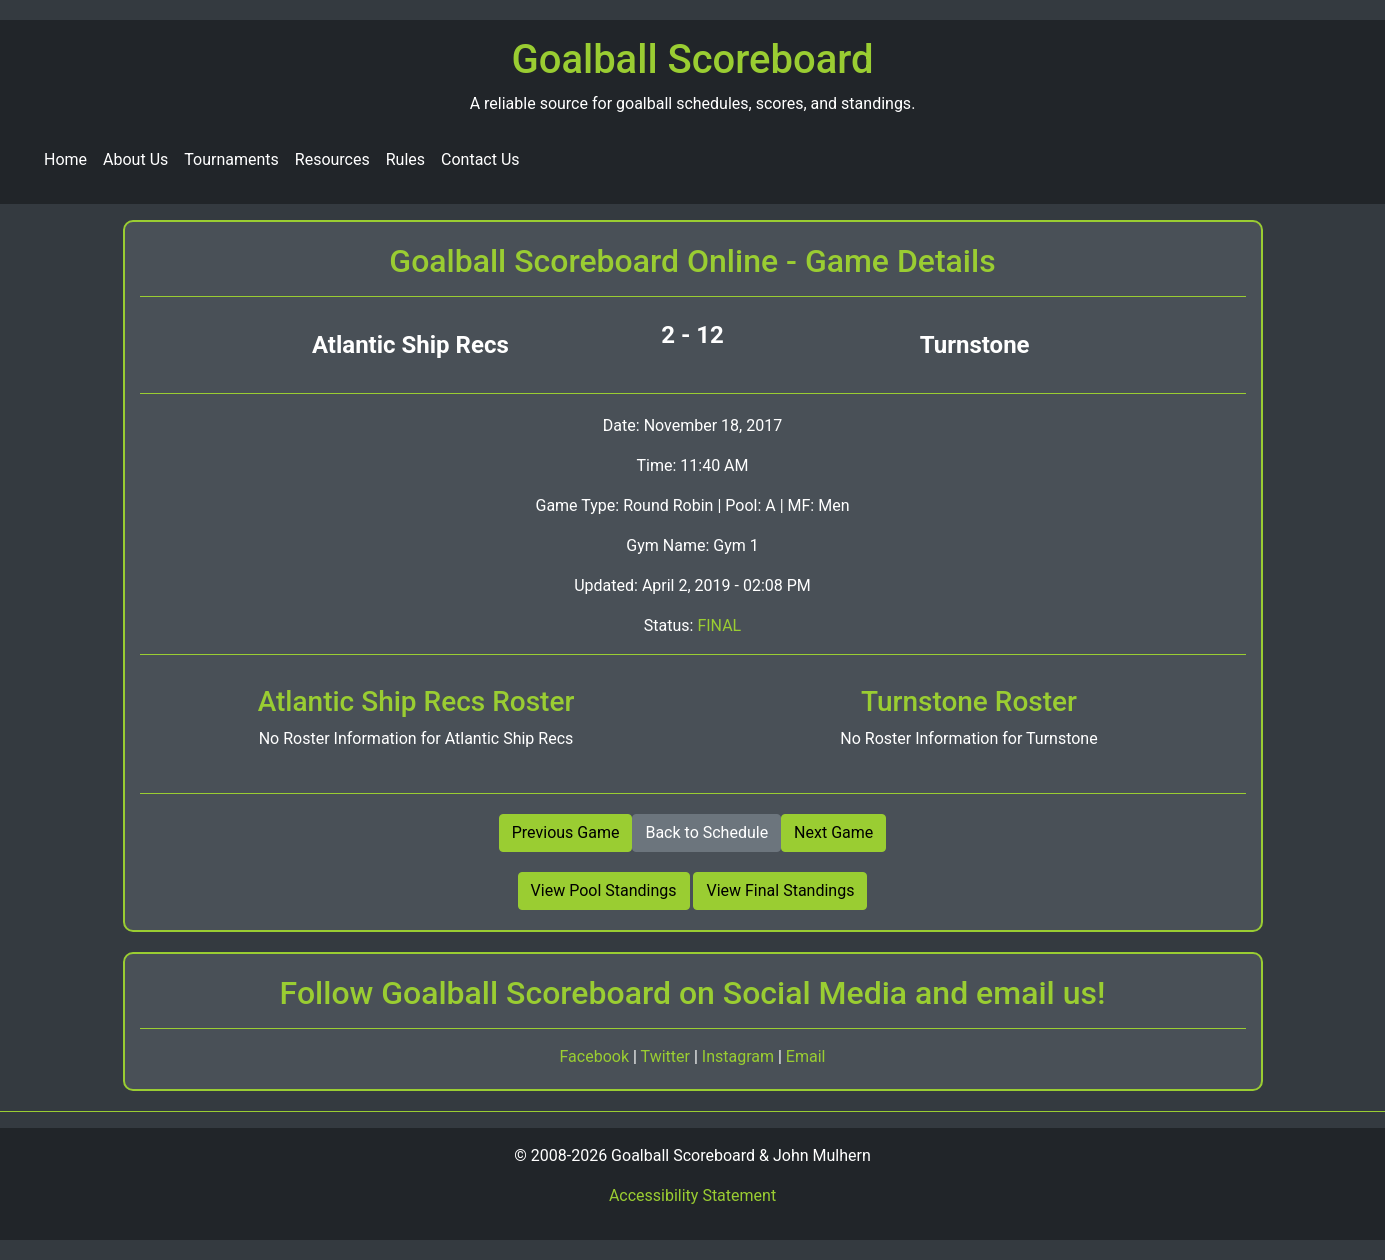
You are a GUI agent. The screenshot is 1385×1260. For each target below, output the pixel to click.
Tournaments (231, 159)
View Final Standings (780, 890)
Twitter (667, 1056)
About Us (135, 159)
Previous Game (566, 832)
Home (65, 159)
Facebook (596, 1056)
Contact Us (480, 159)
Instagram (740, 1056)
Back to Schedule (706, 832)
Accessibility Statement (692, 1195)
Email (806, 1056)
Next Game (833, 832)
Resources (332, 159)
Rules (405, 159)
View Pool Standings (604, 890)
